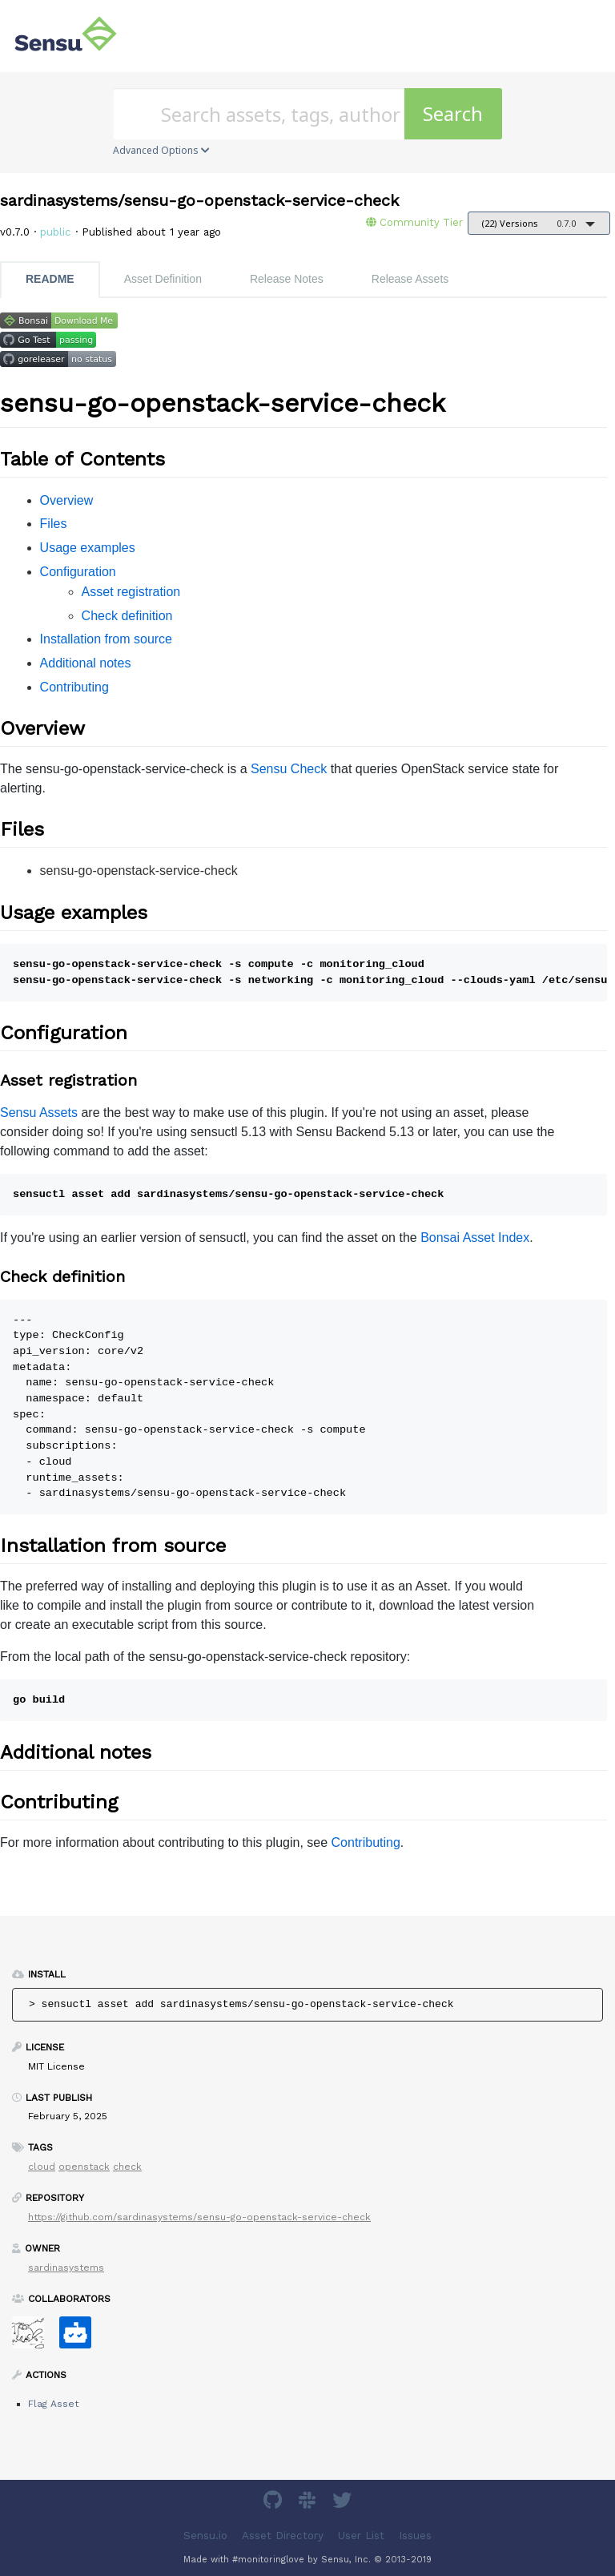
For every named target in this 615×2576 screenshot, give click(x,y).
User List (361, 2536)
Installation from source (106, 639)
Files (53, 523)
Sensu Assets (39, 1112)
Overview (67, 500)
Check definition (127, 616)
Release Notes (287, 278)
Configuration (78, 571)
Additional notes (85, 663)
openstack (84, 2166)
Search (453, 113)
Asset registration (131, 592)
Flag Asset (53, 2403)
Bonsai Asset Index (474, 1237)
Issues (415, 2536)
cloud (41, 2166)
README (50, 278)
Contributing (74, 687)
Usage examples (87, 547)
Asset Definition (163, 278)
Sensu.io (205, 2536)
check (127, 2166)
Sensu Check (289, 769)
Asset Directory (283, 2536)
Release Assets (410, 278)
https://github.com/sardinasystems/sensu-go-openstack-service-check (199, 2217)
